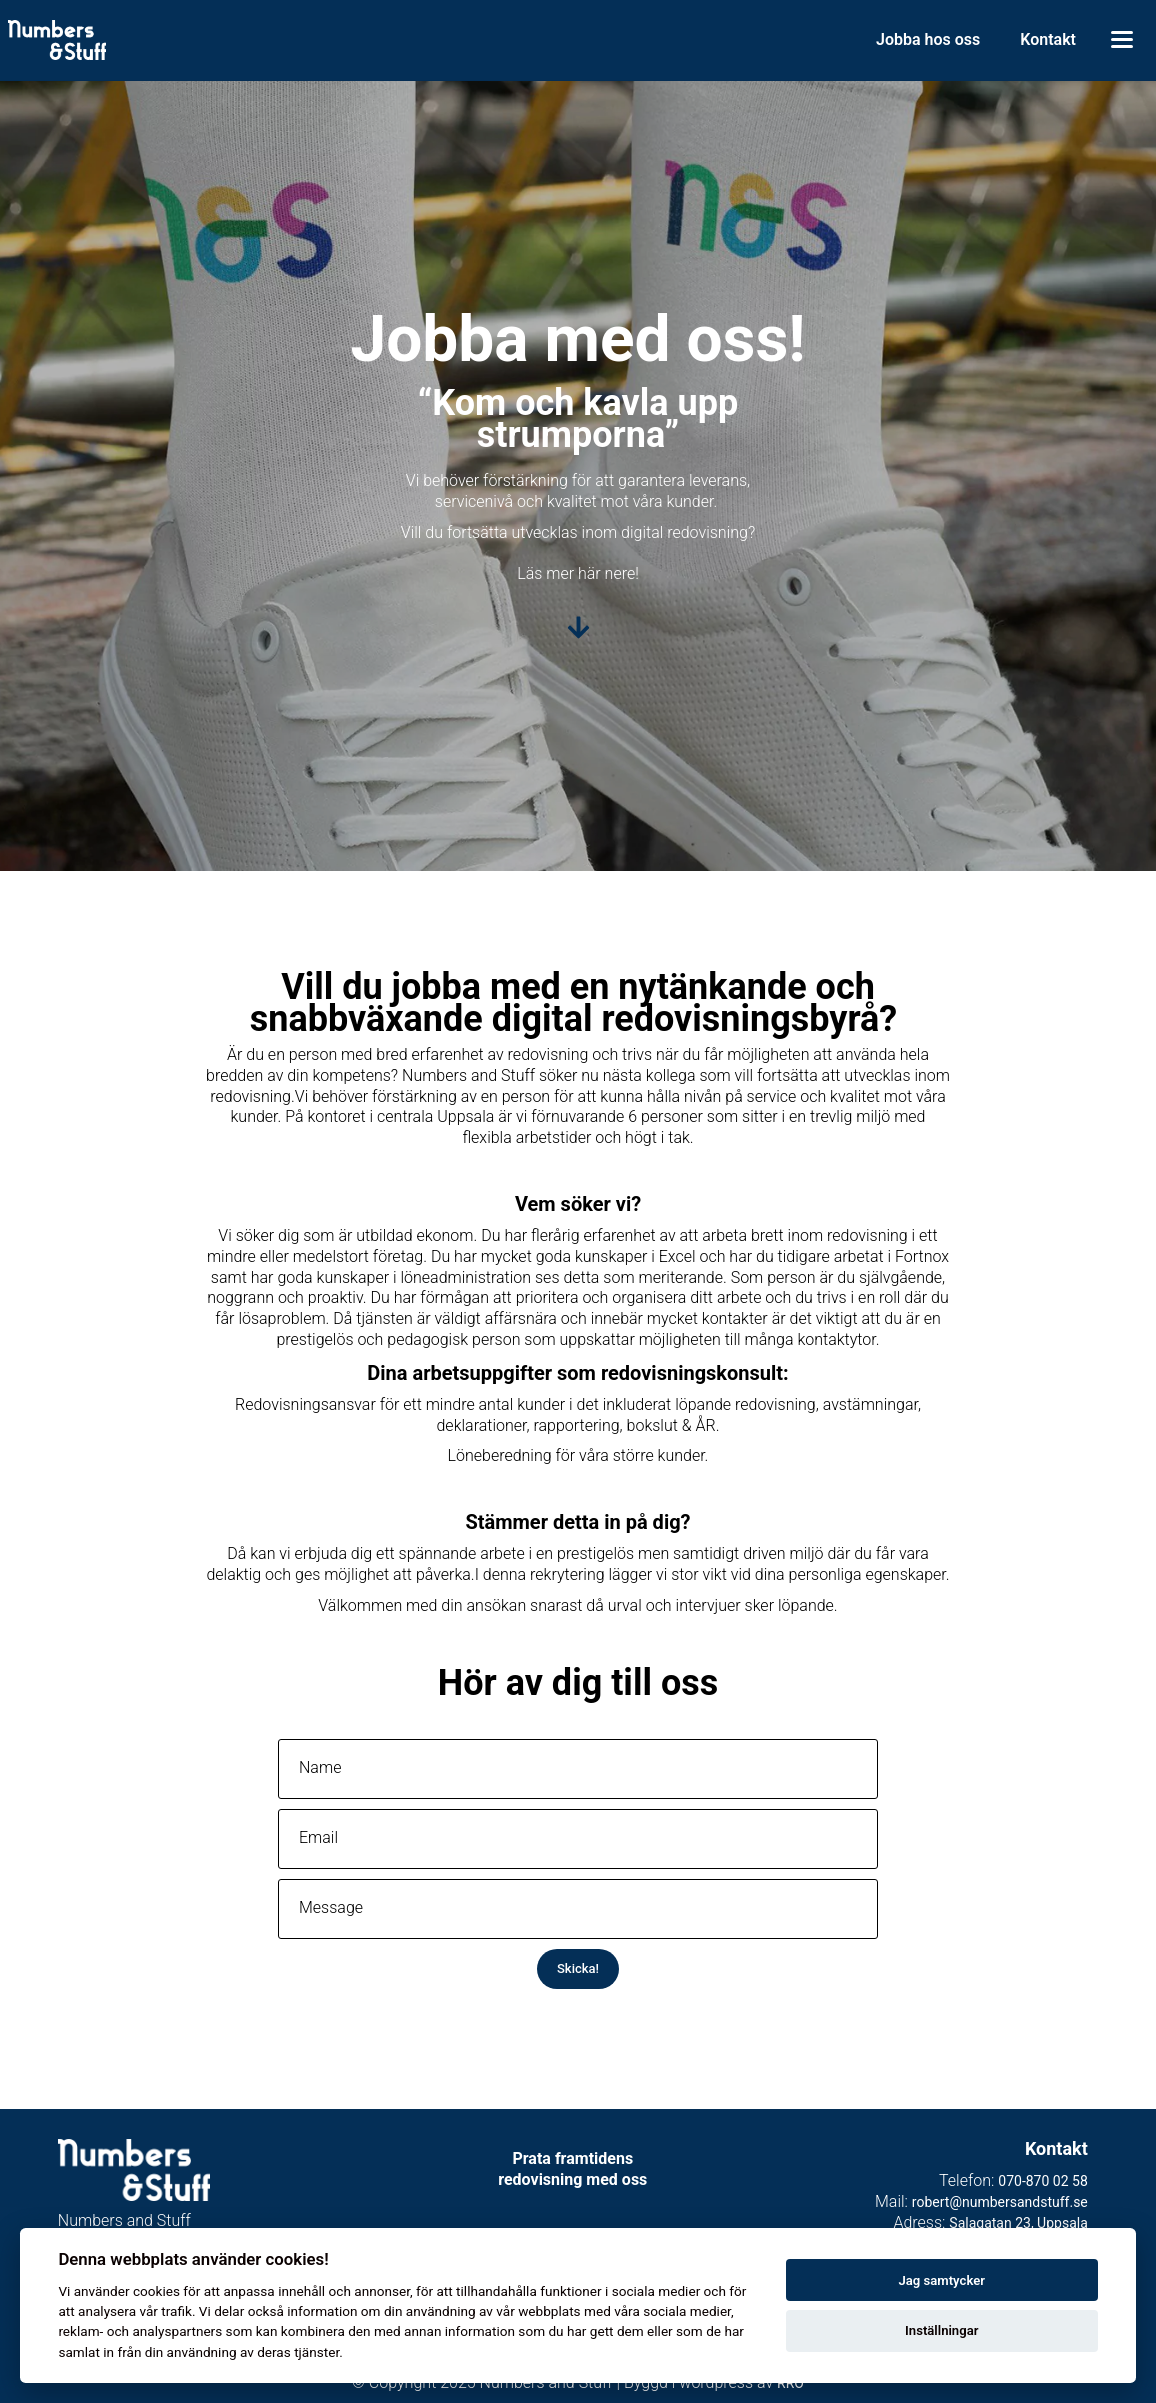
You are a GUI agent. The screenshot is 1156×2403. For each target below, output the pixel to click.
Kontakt (1048, 39)
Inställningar (941, 2330)
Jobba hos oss (928, 39)
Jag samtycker (941, 2280)
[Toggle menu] (1122, 40)
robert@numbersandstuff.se (1000, 2202)
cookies (156, 2291)
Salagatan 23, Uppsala (1018, 2223)
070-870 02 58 (1043, 2181)
